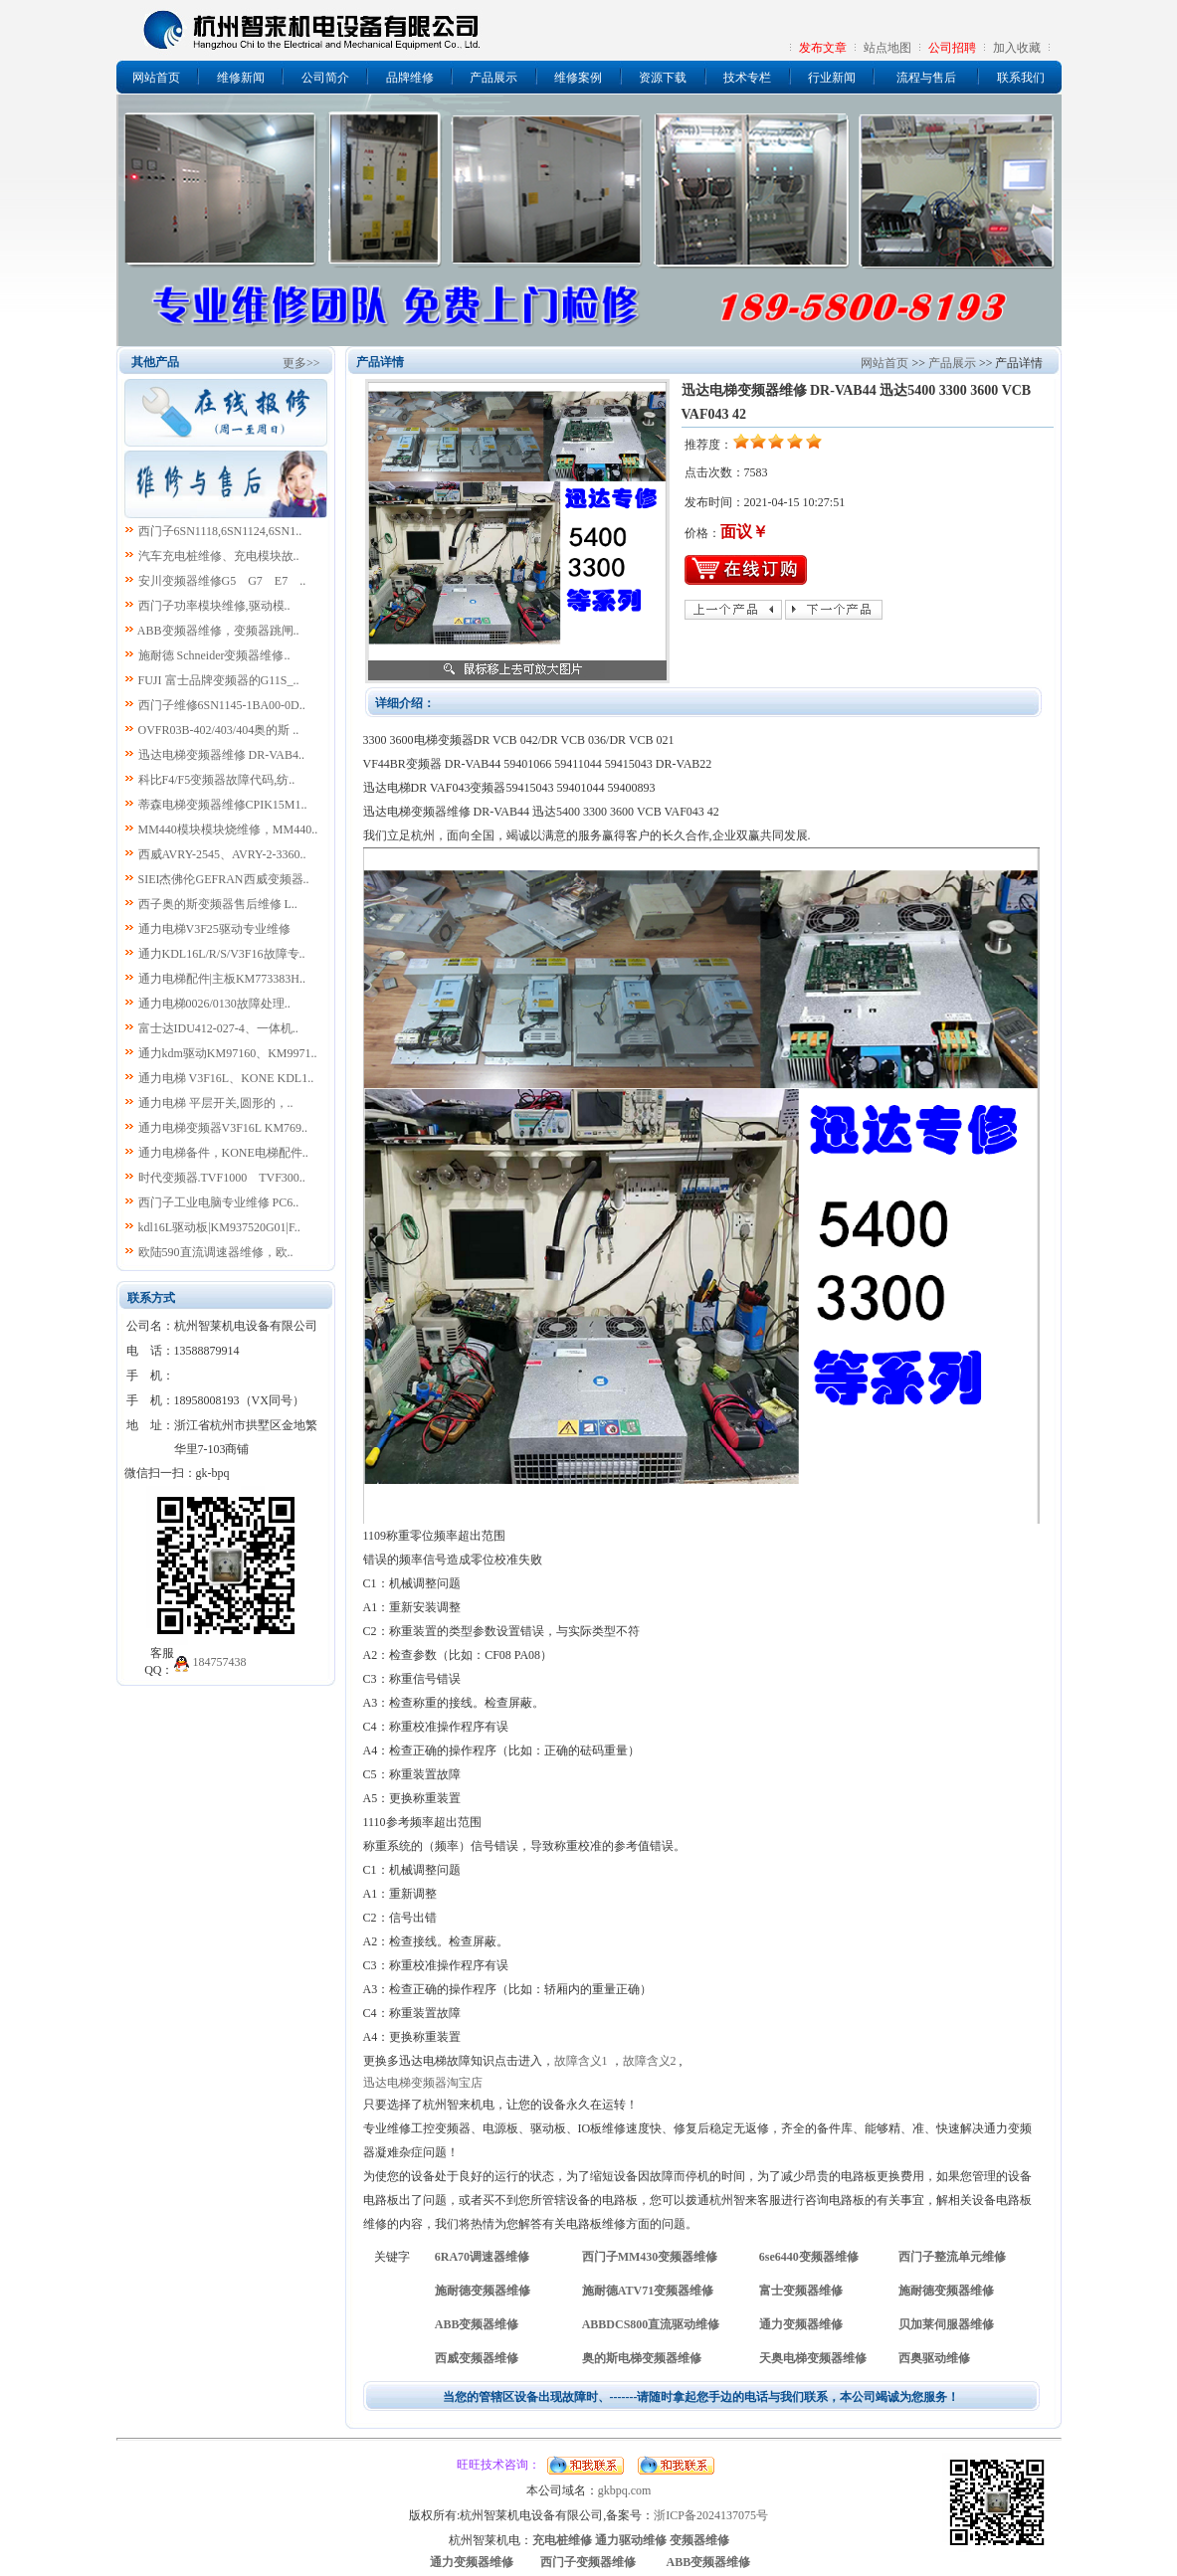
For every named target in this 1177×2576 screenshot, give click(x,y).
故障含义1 (581, 2061)
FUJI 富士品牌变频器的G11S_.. (218, 680)
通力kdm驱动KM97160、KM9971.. (227, 1053)
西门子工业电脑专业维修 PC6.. (218, 1202)
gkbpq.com (625, 2490)
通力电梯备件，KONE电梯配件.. (223, 1153)
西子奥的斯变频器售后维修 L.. (217, 904)
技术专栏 (747, 78)
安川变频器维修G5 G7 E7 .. (222, 581)
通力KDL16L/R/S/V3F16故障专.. (221, 954)
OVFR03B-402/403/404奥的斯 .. (218, 730)
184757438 (220, 1662)
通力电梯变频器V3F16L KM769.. (223, 1128)
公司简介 (325, 78)
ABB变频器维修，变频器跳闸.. (218, 631)
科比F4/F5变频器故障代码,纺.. (216, 780)
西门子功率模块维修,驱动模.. (214, 606)
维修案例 (578, 78)
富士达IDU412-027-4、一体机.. (218, 1028)
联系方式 (151, 1298)
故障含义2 (650, 2061)
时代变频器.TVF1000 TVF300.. (221, 1178)
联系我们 (1021, 78)
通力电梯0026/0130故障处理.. (214, 1004)
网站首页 (156, 78)
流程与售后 (926, 78)
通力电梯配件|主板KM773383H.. (221, 979)
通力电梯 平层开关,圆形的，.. (216, 1103)
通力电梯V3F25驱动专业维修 (214, 929)
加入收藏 (1017, 48)
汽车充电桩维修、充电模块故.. (218, 556)
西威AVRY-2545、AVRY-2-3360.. (222, 854)
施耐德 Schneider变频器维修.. (214, 655)
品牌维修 (410, 78)
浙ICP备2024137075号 (711, 2515)
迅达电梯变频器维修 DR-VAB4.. (221, 755)
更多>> (301, 363)
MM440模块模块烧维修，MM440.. (228, 829)
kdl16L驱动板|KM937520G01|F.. (219, 1227)
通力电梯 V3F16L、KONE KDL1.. (226, 1078)
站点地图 (887, 48)
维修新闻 (241, 78)
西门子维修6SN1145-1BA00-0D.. (221, 705)
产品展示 (493, 78)
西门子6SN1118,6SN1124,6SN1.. (220, 531)
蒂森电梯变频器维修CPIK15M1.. (222, 805)
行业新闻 (832, 78)
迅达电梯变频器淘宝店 (423, 2083)
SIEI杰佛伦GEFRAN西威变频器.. (223, 879)
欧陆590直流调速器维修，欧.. (216, 1252)
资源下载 (663, 78)
